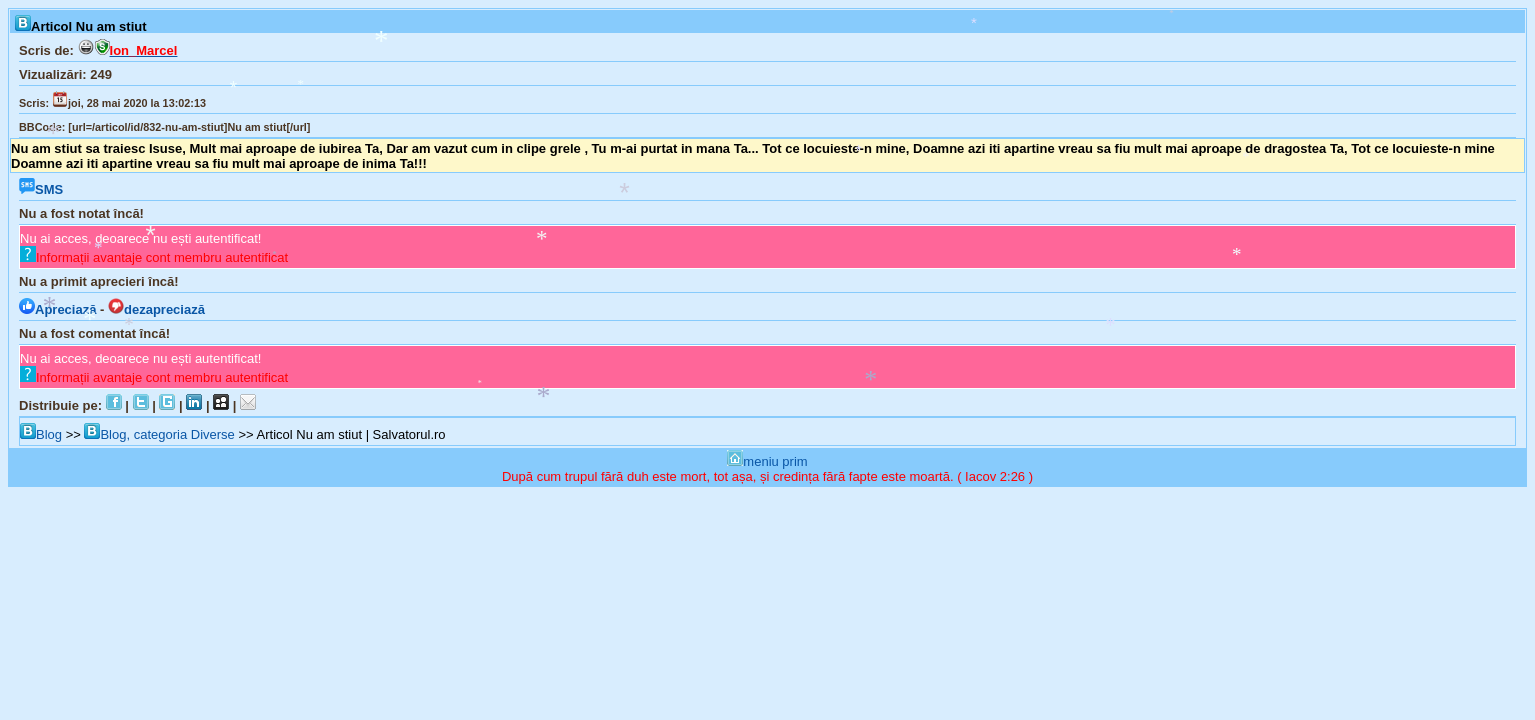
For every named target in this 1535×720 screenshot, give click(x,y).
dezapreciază (156, 309)
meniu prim (767, 461)
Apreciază (57, 309)
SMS (41, 189)
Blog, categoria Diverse (159, 434)
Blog (41, 434)
